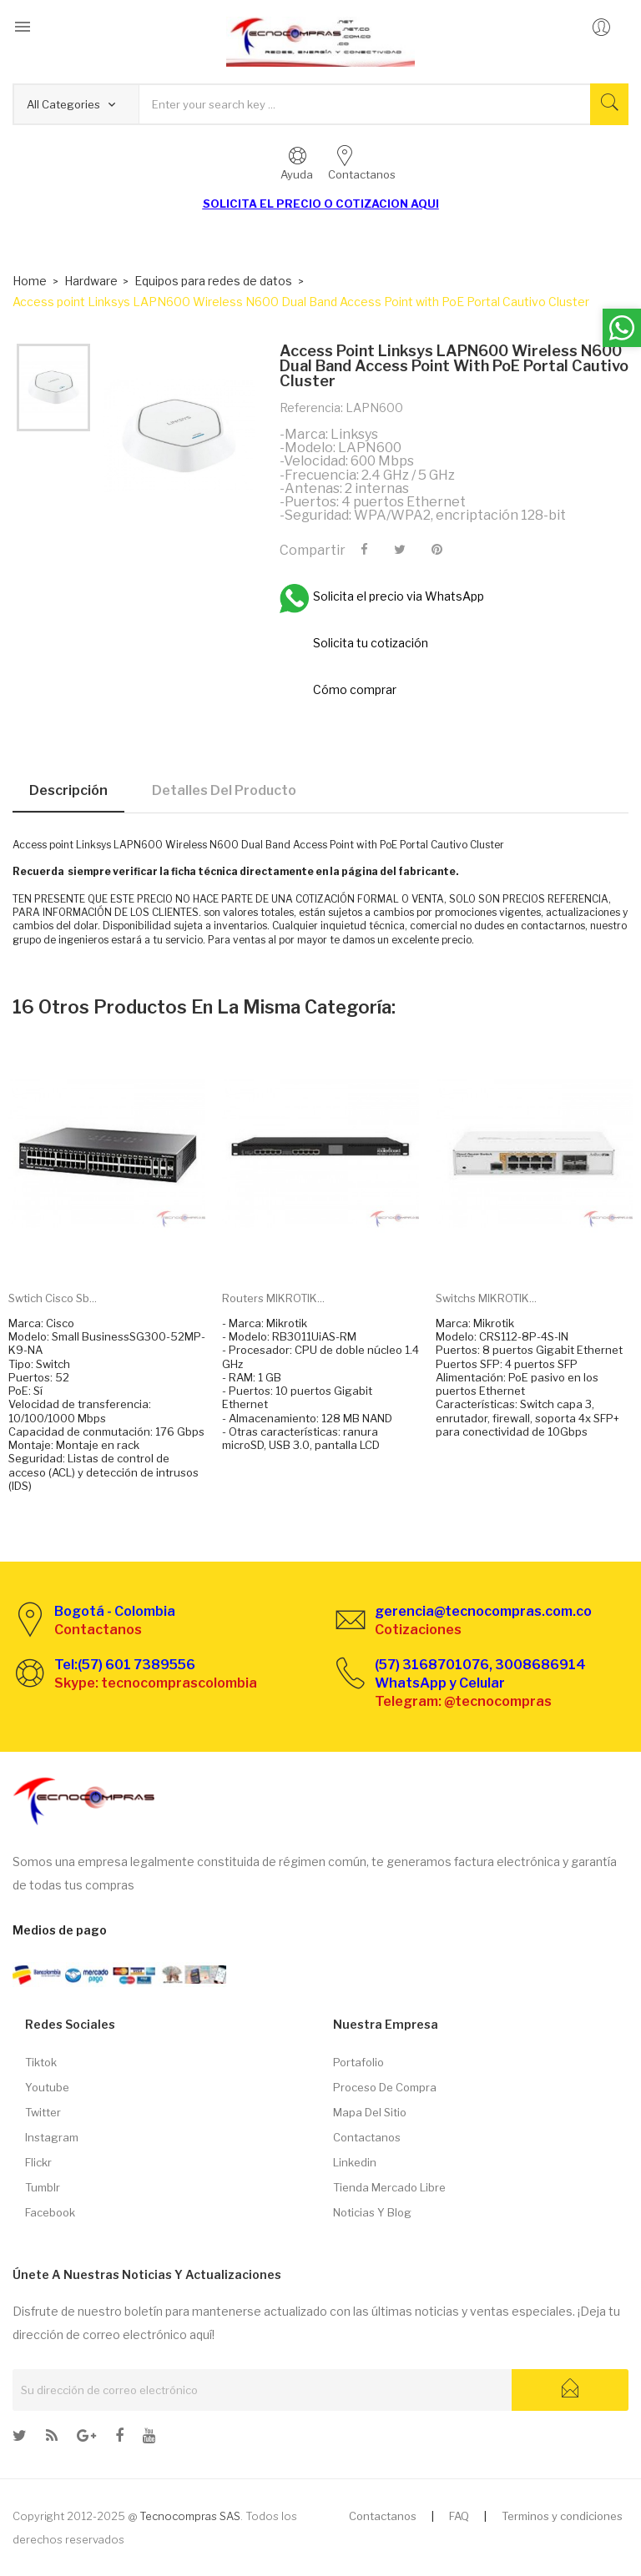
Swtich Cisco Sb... (52, 1298)
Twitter (43, 2112)
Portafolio (358, 2062)
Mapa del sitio (369, 2112)
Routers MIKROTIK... (273, 1298)
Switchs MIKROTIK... (486, 1298)
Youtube (47, 2087)
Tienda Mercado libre (389, 2187)
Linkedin (354, 2162)
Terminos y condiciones (562, 2516)
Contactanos (367, 2137)
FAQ (459, 2516)
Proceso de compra (385, 2087)
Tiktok (41, 2062)
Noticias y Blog (372, 2212)
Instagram (51, 2137)
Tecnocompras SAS (189, 2516)
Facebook (50, 2212)
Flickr (38, 2162)
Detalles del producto (224, 790)
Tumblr (42, 2187)
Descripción (68, 790)
